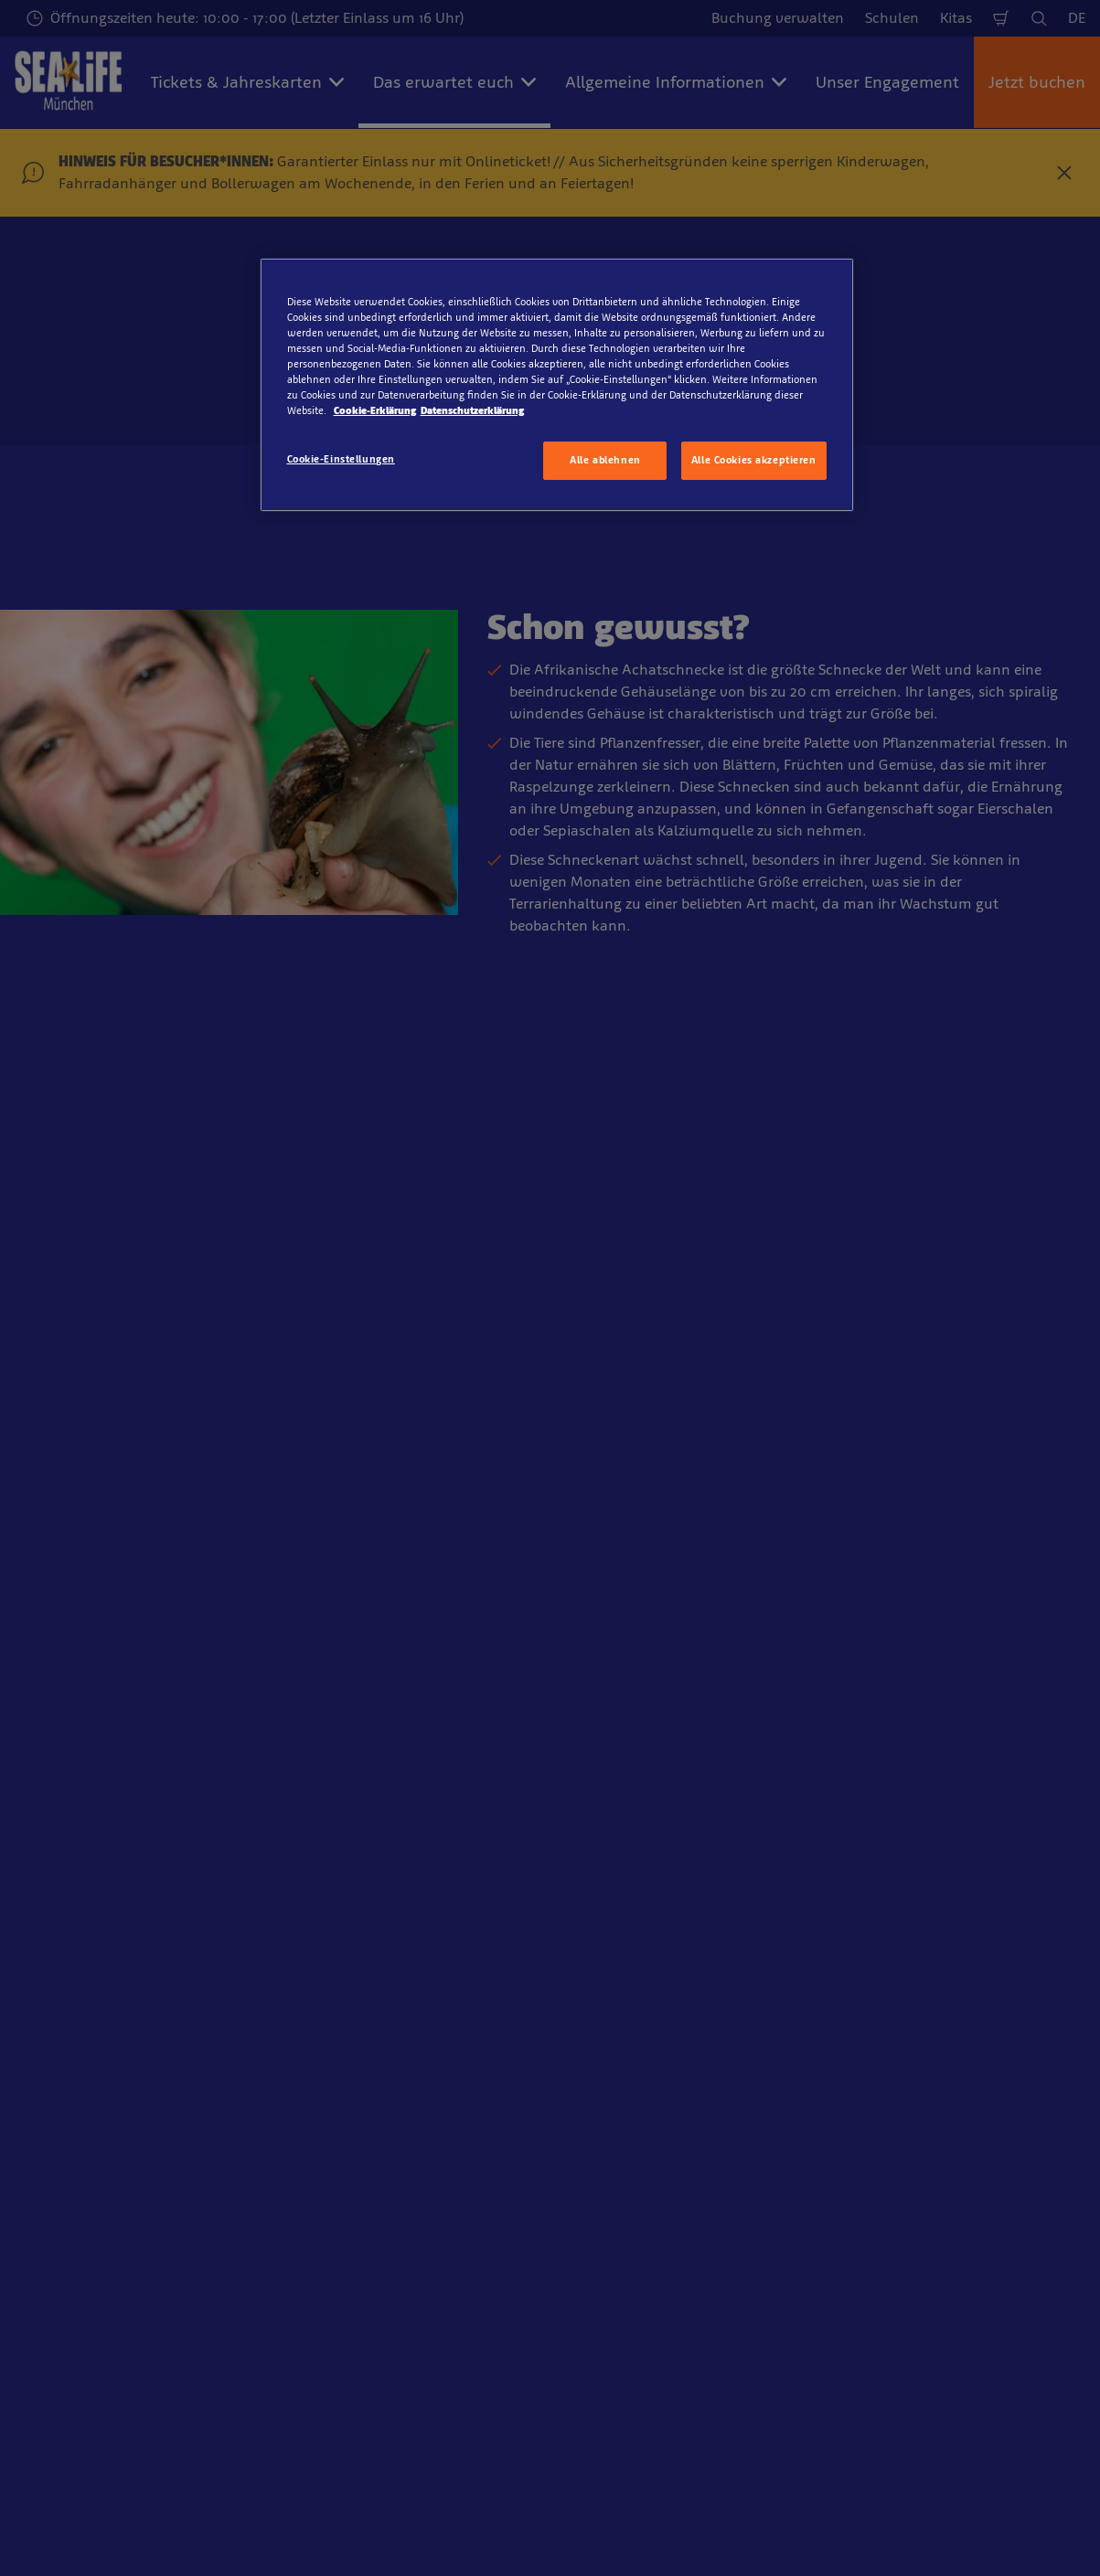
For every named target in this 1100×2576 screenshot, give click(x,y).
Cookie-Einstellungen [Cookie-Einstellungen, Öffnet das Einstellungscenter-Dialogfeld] (341, 458)
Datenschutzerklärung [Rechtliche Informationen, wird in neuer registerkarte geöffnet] (472, 410)
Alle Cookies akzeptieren (754, 459)
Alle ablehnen (605, 459)
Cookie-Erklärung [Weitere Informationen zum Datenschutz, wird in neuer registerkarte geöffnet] (375, 410)
